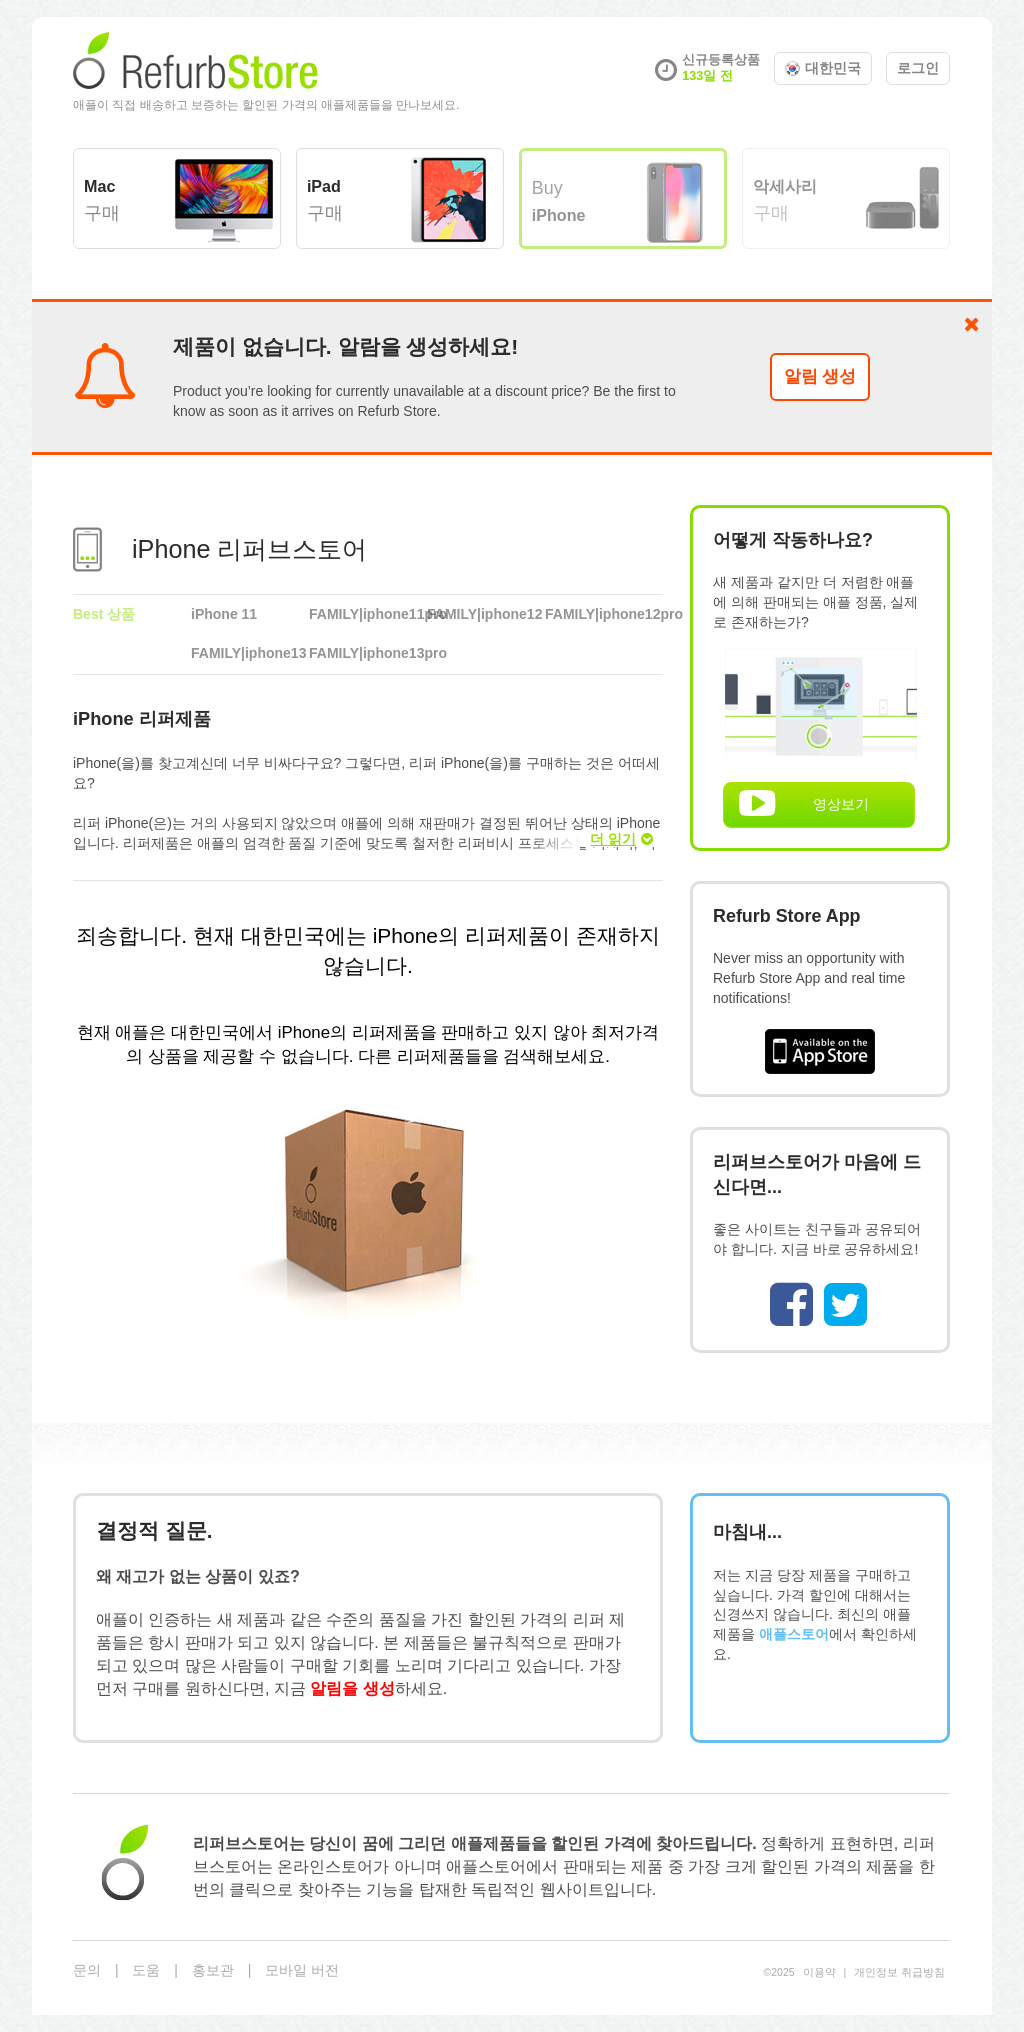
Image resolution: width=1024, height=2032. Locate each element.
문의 (87, 1970)
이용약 (819, 1972)
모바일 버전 (302, 1970)
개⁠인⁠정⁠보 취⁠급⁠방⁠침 (899, 1972)
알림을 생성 (352, 1688)
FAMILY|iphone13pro (368, 653)
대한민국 (823, 68)
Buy (559, 201)
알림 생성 (820, 376)
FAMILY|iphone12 (484, 614)
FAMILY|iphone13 (248, 653)
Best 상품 (104, 614)
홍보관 (213, 1970)
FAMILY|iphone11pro (368, 614)
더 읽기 (621, 839)
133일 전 (707, 76)
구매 (102, 200)
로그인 (918, 68)
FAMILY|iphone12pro (604, 614)
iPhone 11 (224, 614)
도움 (146, 1970)
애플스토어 (794, 1634)
